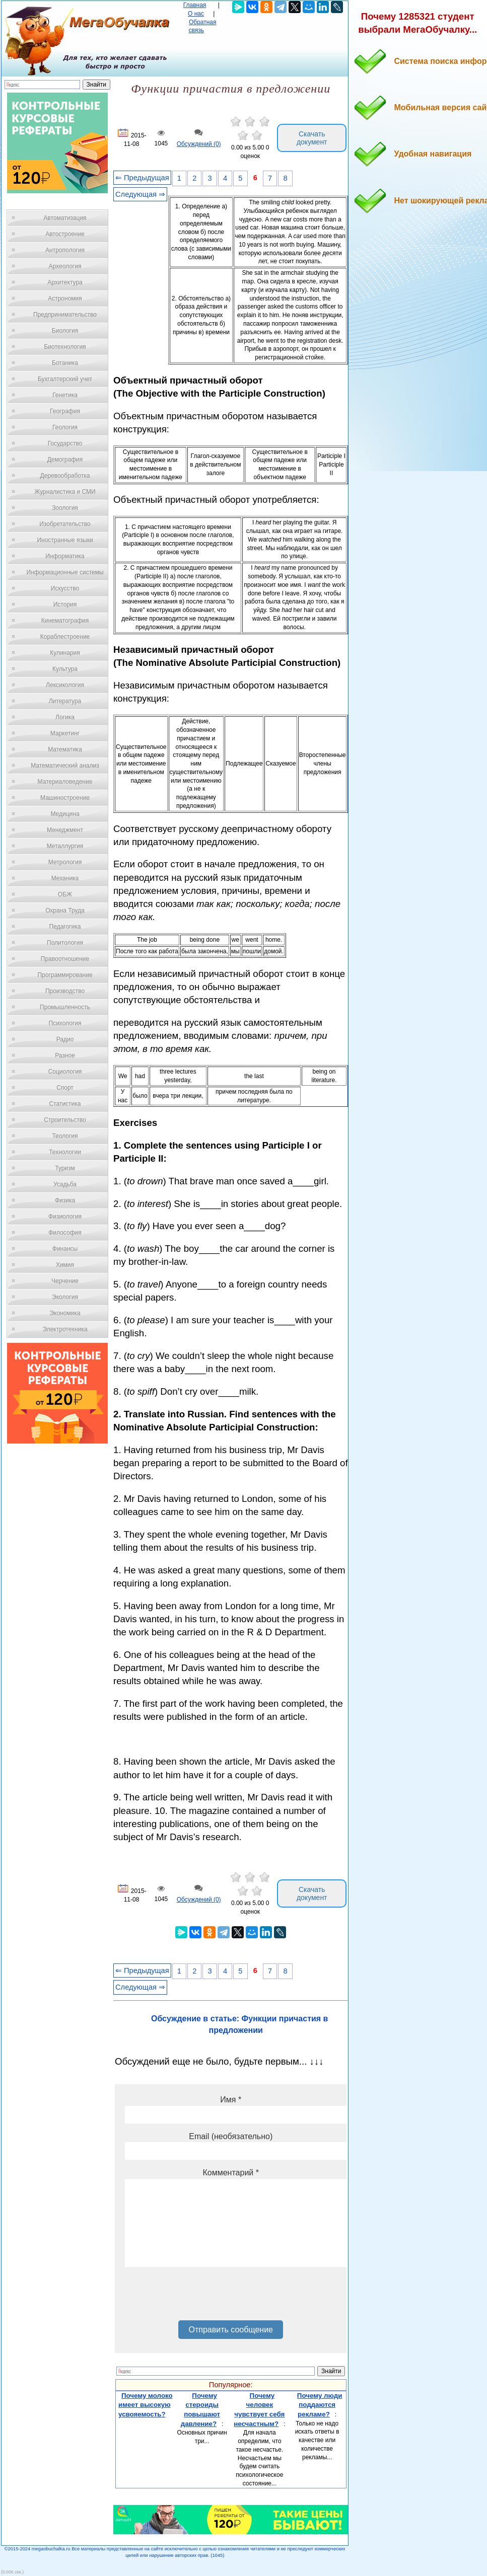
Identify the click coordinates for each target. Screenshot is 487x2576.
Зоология (65, 507)
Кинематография (65, 620)
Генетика (65, 395)
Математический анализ (65, 765)
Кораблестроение (65, 636)
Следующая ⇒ (140, 194)
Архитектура (65, 282)
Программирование (64, 974)
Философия (65, 1232)
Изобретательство (65, 523)
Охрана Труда (65, 910)
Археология (65, 266)
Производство (65, 991)
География (65, 411)
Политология (65, 942)
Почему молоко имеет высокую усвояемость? (145, 2405)
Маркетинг (65, 733)
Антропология (65, 250)
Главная (194, 5)
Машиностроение (65, 797)
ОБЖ (65, 894)
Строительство (65, 1119)
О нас (196, 13)
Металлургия (65, 846)
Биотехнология (65, 346)
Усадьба (65, 1184)
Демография (65, 459)
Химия (65, 1264)
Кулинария (65, 652)
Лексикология (65, 685)
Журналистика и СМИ (64, 491)
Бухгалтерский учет (65, 379)
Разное (65, 1055)
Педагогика (65, 926)
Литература (65, 701)
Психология (65, 1023)
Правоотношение (65, 958)
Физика (65, 1200)
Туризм (65, 1168)
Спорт (65, 1087)
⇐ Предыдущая (142, 178)
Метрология (65, 862)
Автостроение (65, 234)
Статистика (65, 1103)
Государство (65, 443)
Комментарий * (231, 2172)
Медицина (64, 813)
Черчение (65, 1280)
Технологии (65, 1152)
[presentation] (201, 2297)
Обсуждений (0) (199, 143)
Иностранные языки (65, 540)
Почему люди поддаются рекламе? (319, 2405)
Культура (65, 668)
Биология (65, 330)
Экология (65, 1297)
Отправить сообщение (230, 2329)
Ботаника (65, 362)
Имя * (230, 2099)
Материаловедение (65, 781)
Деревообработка (65, 475)
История (65, 604)
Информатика (65, 556)
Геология (65, 427)
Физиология (65, 1216)
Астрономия (65, 298)
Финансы (65, 1248)
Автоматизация (64, 217)
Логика (65, 717)
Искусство (65, 588)
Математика (65, 749)
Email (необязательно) (230, 2136)
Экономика (64, 1313)
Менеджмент (65, 830)
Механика (65, 878)
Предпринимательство (65, 314)
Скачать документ (312, 138)
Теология (65, 1136)
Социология (65, 1071)
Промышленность (65, 1007)
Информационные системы (64, 572)
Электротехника (64, 1329)
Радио (65, 1039)
